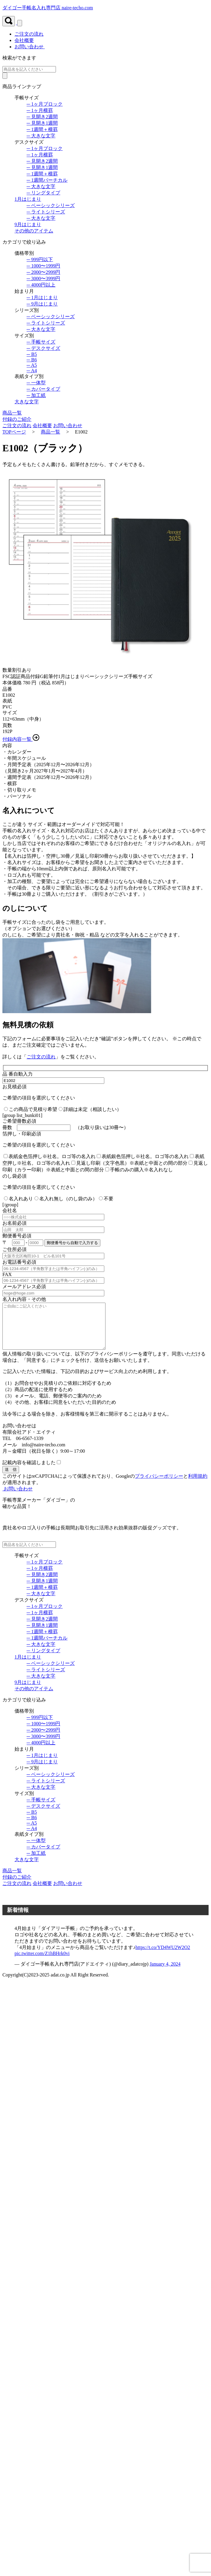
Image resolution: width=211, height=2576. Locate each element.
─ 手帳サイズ (41, 341)
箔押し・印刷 (21, 1133)
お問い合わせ (30, 46)
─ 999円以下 (40, 259)
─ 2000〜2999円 (43, 272)
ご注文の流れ (16, 425)
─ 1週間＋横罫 (42, 129)
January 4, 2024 (165, 1973)
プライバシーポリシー (159, 1485)
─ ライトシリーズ (46, 211)
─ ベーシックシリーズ (51, 205)
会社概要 (42, 425)
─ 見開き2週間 (42, 116)
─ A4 (32, 370)
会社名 (9, 1210)
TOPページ (14, 431)
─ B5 (32, 354)
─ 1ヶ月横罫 (40, 110)
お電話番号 (19, 1262)
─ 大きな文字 (41, 135)
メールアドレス (24, 1286)
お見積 (14, 1086)
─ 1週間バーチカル (47, 180)
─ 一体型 (36, 382)
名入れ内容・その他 (24, 1299)
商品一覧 (50, 431)
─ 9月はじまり (42, 303)
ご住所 (14, 1249)
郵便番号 (16, 1235)
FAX (7, 1274)
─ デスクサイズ (43, 348)
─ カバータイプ (43, 389)
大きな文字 (27, 401)
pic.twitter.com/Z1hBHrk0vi (42, 1962)
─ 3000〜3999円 (43, 278)
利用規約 (197, 1485)
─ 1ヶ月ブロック (45, 104)
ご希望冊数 (19, 1121)
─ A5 (32, 365)
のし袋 (14, 1176)
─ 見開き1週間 (42, 123)
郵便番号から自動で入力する (72, 1242)
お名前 (14, 1223)
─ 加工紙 (36, 395)
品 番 (17, 1074)
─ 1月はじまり (42, 297)
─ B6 (32, 359)
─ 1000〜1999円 (43, 265)
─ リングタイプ (43, 192)
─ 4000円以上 (41, 284)
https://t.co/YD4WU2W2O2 (162, 1956)
